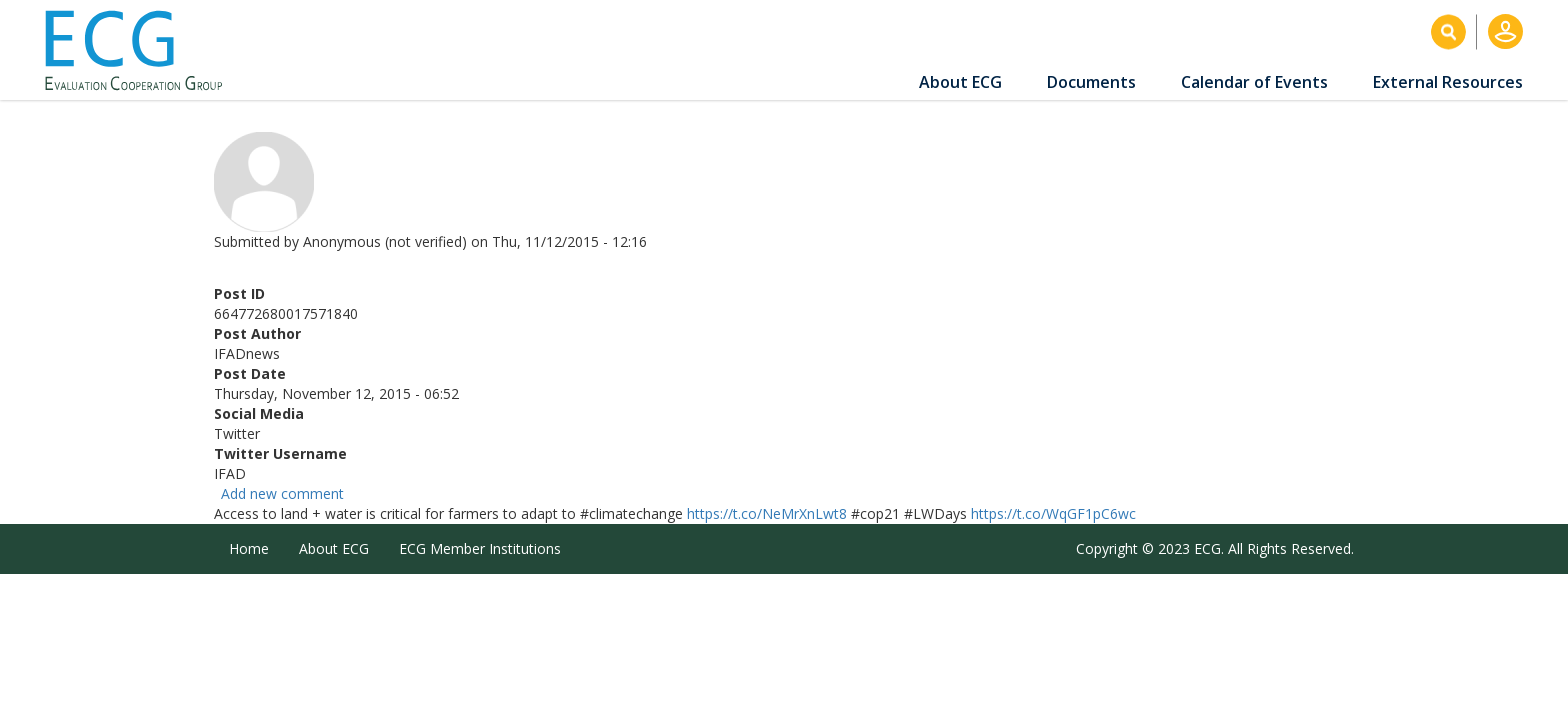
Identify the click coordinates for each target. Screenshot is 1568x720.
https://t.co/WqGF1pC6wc (1053, 513)
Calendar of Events (1254, 82)
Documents (1091, 82)
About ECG (960, 82)
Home (249, 548)
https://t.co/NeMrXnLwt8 (767, 513)
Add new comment (282, 493)
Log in (1505, 31)
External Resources (1448, 82)
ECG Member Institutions (480, 548)
